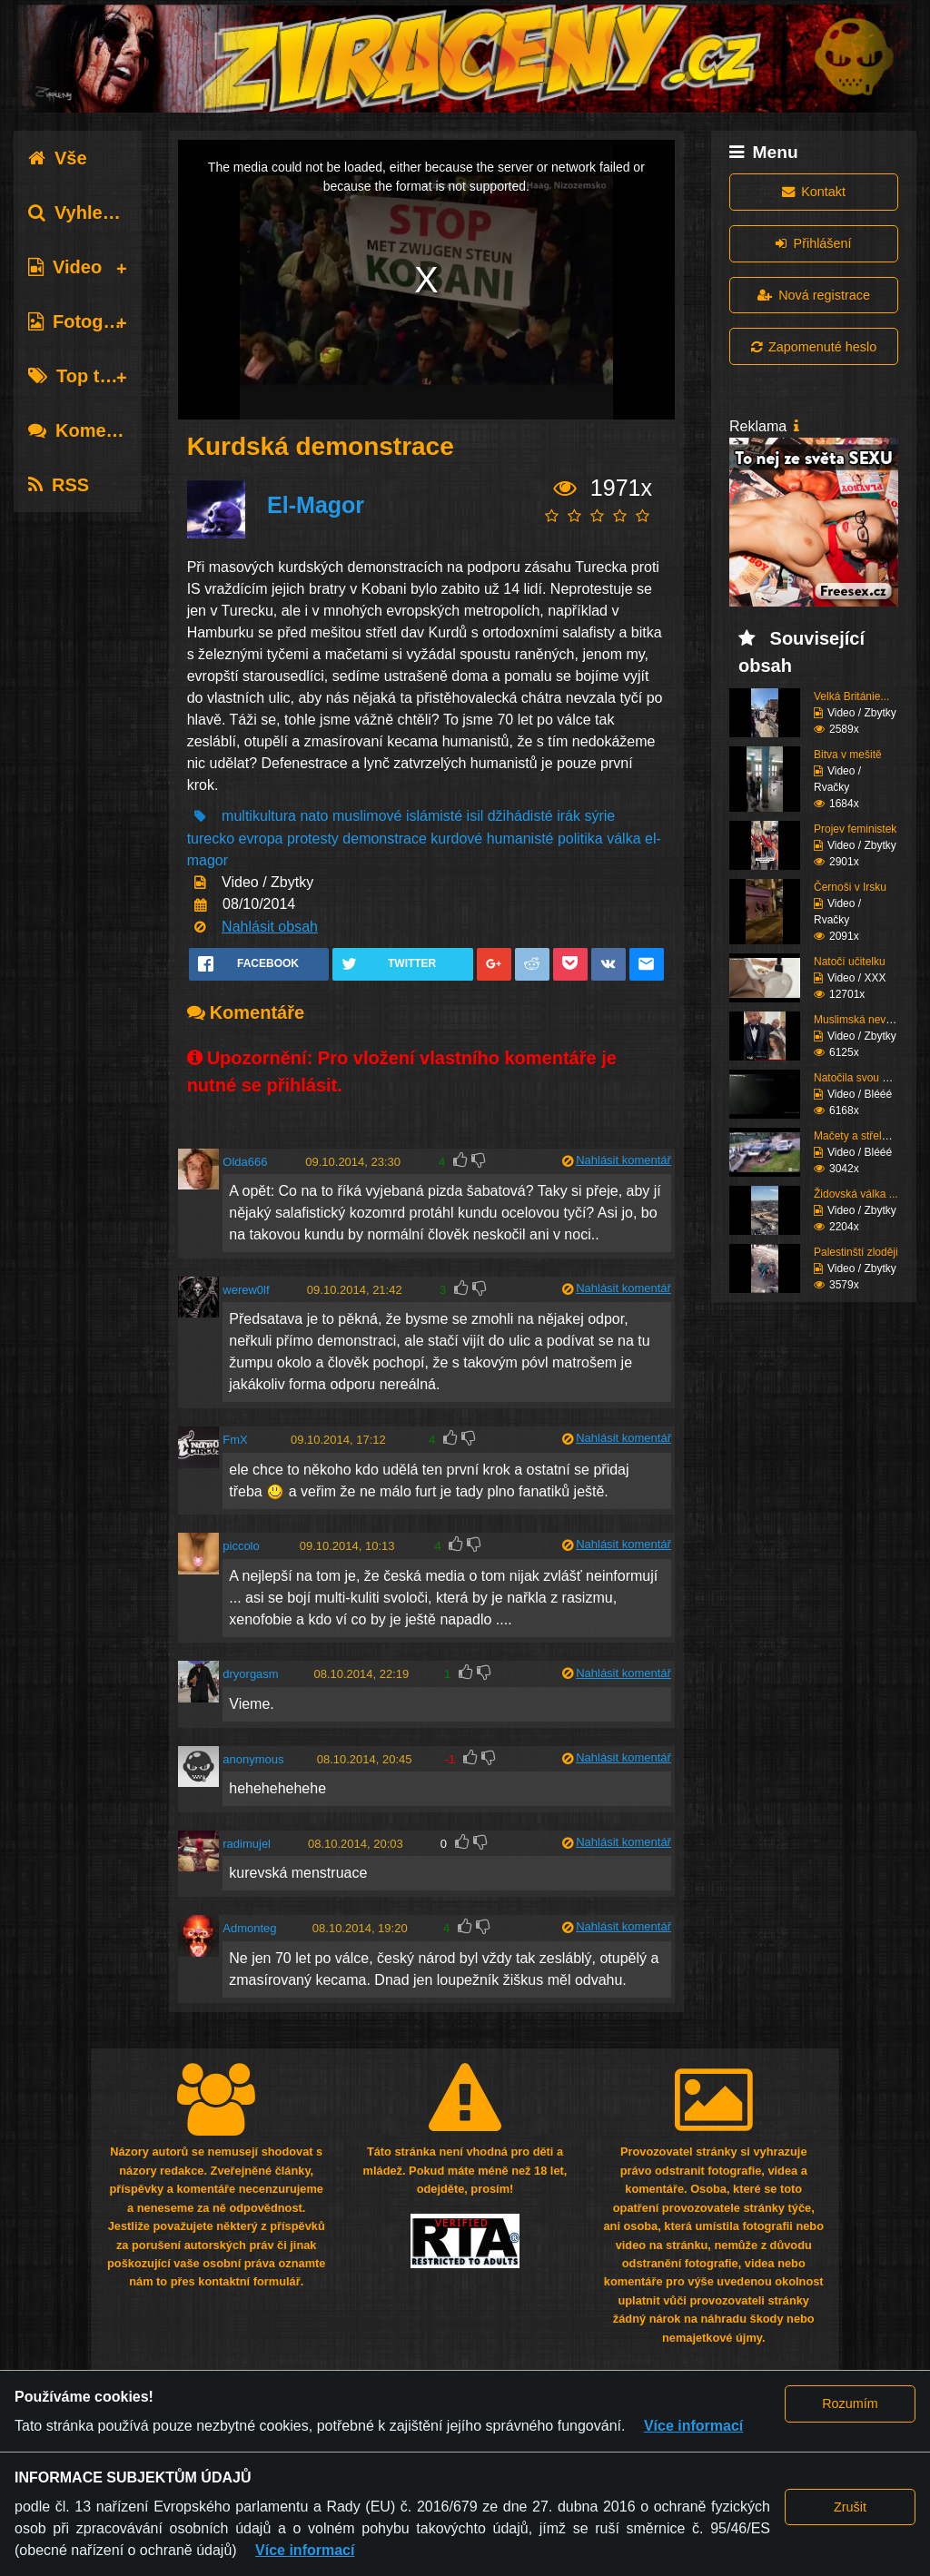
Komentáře (89, 430)
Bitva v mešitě (848, 754)
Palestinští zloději (856, 1252)
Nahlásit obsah (270, 926)
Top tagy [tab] (79, 376)
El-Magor (315, 505)
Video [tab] (65, 267)
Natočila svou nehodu (866, 1077)
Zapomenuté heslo (813, 347)
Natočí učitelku (849, 961)
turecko (210, 838)
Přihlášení (813, 243)
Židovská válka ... (856, 1194)
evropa (261, 838)
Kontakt (814, 191)
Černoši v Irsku (850, 887)
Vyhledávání (94, 212)
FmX (235, 1439)
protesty (313, 838)
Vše (57, 158)
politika (580, 838)
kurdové (456, 838)
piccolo (241, 1546)
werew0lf (246, 1290)
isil (475, 816)
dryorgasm (250, 1674)
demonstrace (384, 838)
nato (314, 816)
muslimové (366, 816)
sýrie (599, 816)
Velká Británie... (851, 696)
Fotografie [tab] (85, 321)
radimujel (247, 1844)
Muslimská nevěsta (860, 1019)
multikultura (259, 816)
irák (568, 816)
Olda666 (245, 1162)
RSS (58, 485)
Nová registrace (813, 295)
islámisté (434, 816)
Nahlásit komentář (623, 1160)
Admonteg (249, 1928)
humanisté (520, 838)
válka (623, 838)
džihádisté (520, 816)
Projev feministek (855, 829)
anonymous (253, 1759)
